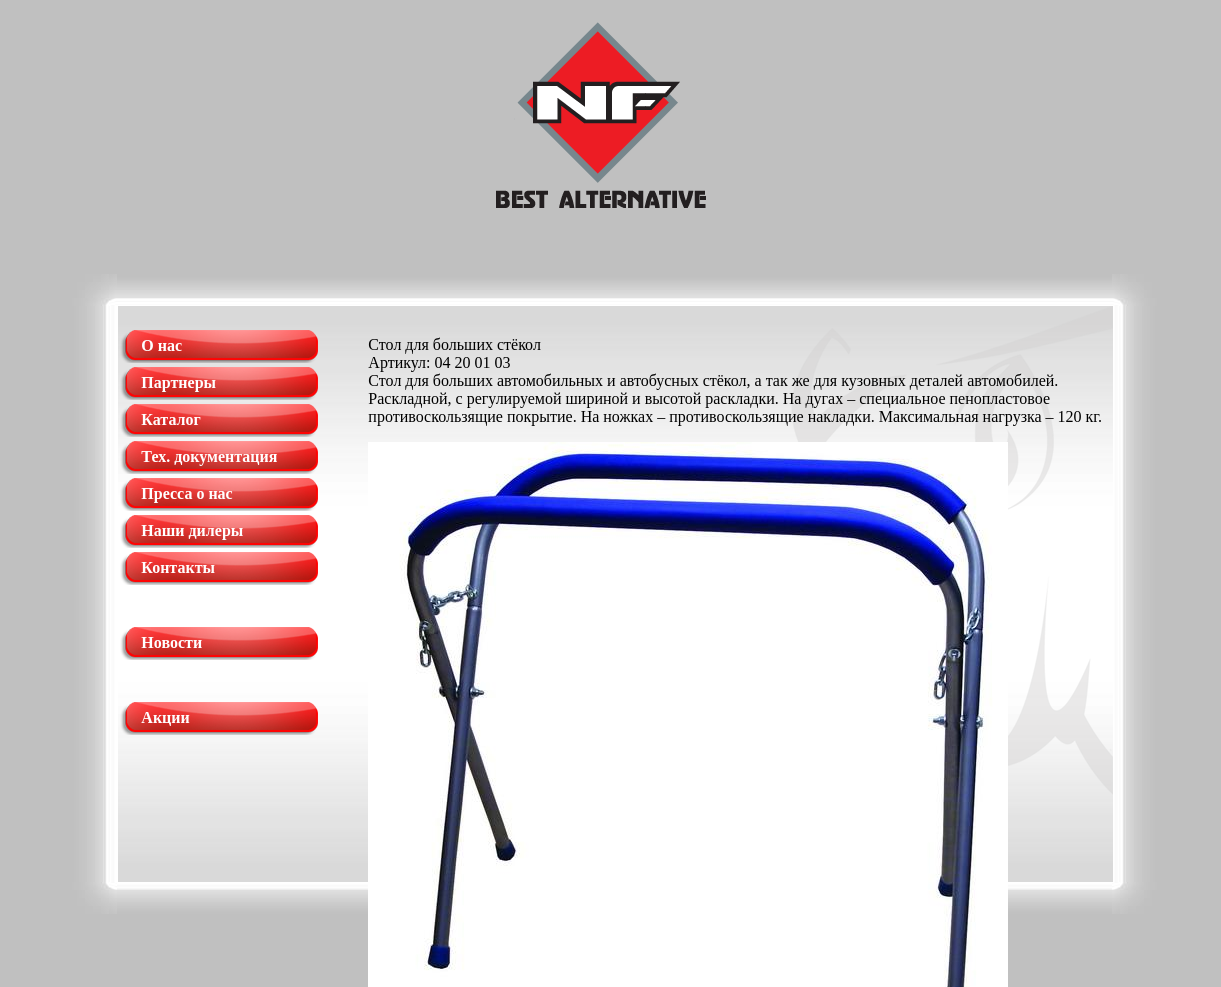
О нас (161, 345)
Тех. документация (209, 456)
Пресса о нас (186, 493)
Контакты (178, 567)
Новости (171, 642)
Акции (165, 717)
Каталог (170, 419)
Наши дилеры (192, 530)
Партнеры (178, 382)
